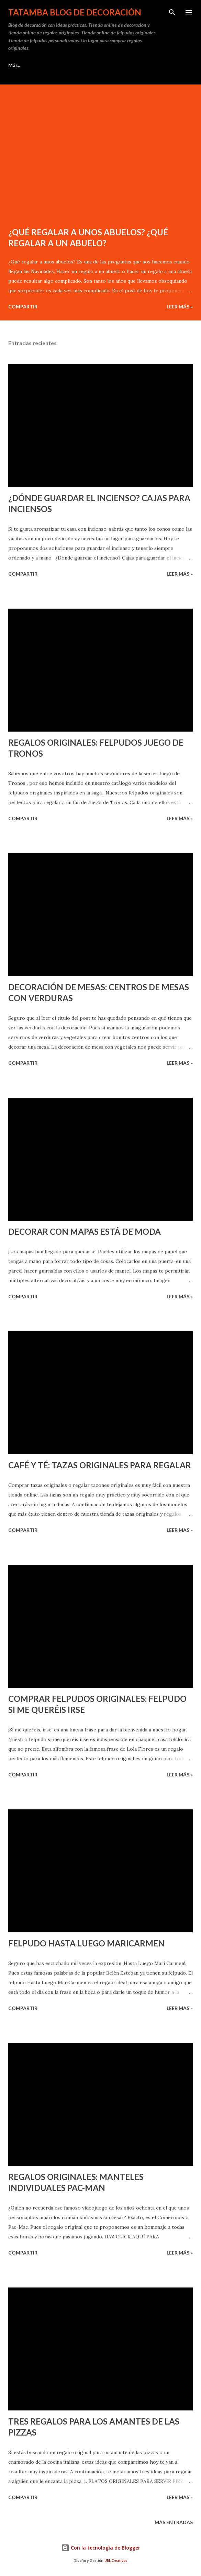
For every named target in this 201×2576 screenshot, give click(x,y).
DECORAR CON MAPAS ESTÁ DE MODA (84, 1231)
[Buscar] (172, 12)
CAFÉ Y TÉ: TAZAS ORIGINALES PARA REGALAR (99, 1465)
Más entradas (174, 2522)
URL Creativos (115, 2560)
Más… (169, 65)
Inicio (14, 65)
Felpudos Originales (121, 65)
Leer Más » (180, 306)
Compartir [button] (22, 306)
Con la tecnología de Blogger (100, 2547)
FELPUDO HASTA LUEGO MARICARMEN (86, 1943)
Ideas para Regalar (59, 65)
